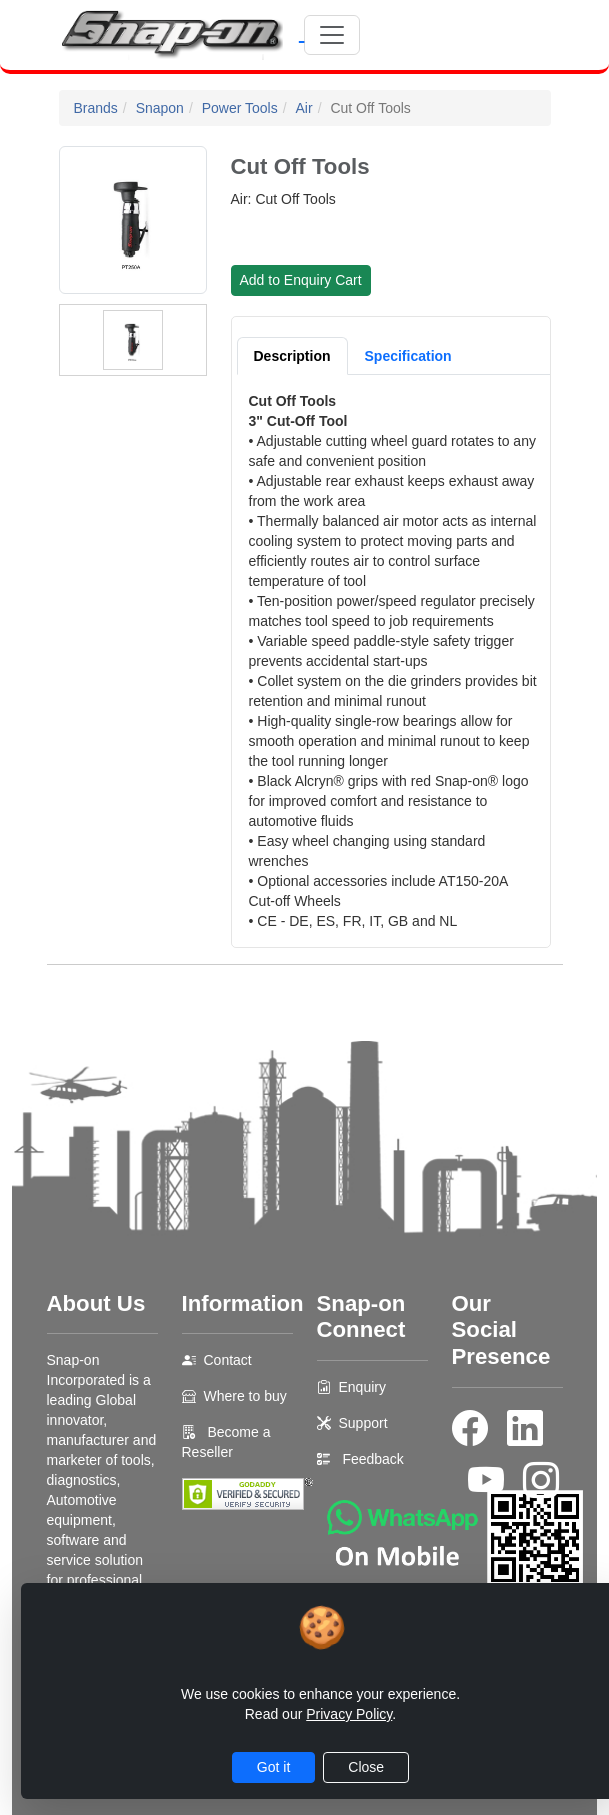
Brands (96, 108)
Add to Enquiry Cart (301, 280)
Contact (228, 1360)
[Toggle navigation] (332, 35)
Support (363, 1423)
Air (304, 108)
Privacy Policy (349, 1714)
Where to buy (245, 1396)
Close (366, 1767)
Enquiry (362, 1387)
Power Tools (240, 108)
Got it (273, 1767)
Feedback (372, 1459)
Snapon (160, 108)
